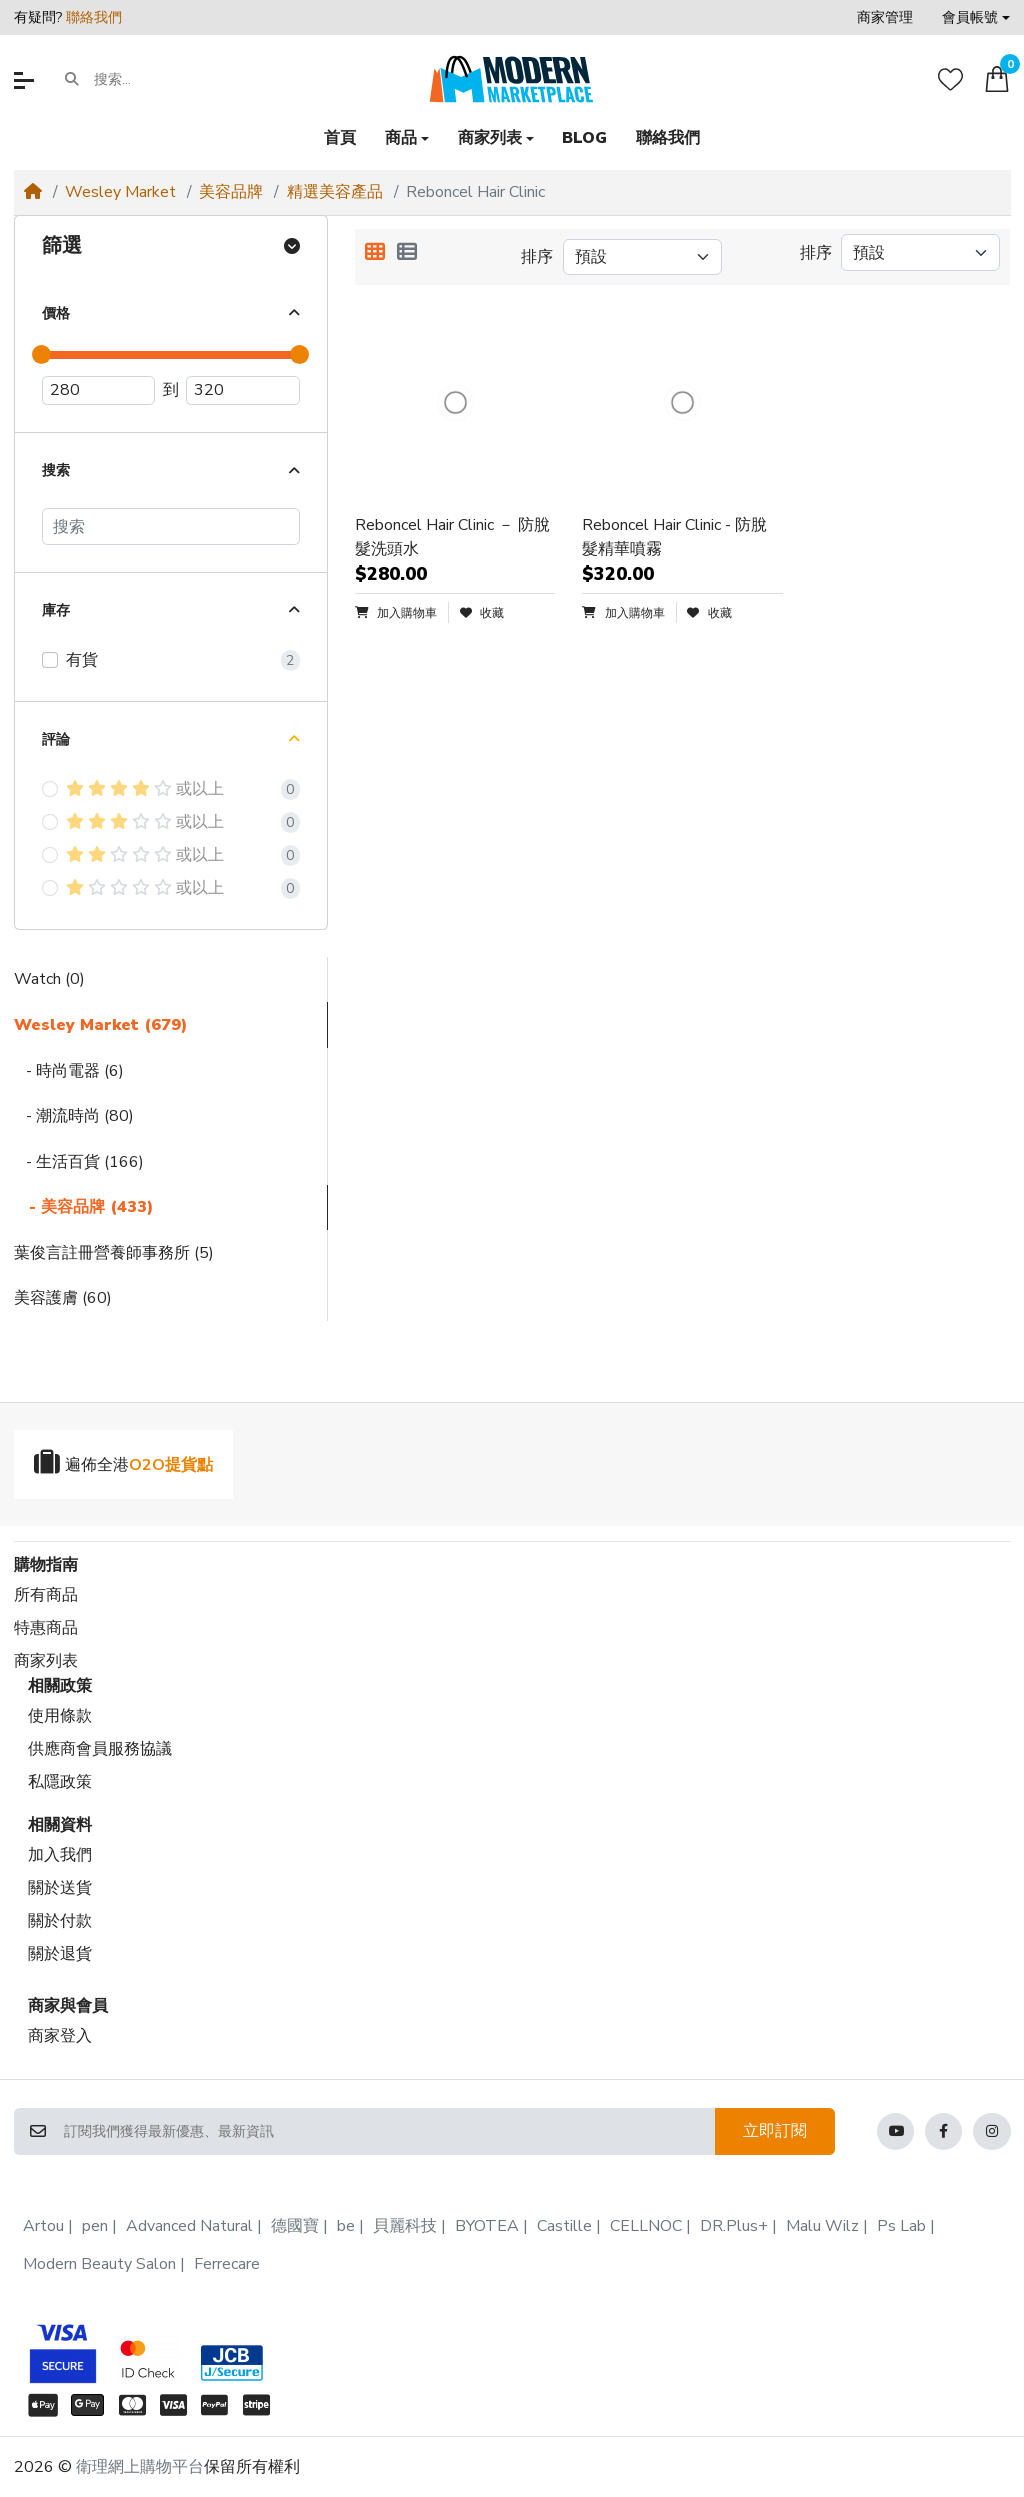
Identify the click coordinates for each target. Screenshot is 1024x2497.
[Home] (33, 192)
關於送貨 (60, 1888)
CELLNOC (646, 2226)
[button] (976, 17)
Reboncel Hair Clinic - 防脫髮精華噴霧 (674, 537)
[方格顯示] (375, 253)
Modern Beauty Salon (99, 2264)
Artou (43, 2226)
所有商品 (46, 1595)
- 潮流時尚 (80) (74, 1116)
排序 (537, 257)
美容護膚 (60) (63, 1298)
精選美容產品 (335, 192)
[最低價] (99, 391)
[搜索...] (171, 80)
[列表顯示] (407, 253)
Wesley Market (120, 192)
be (346, 2226)
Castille (564, 2226)
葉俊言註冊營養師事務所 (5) (114, 1253)
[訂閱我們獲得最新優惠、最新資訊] (389, 2132)
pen (95, 2226)
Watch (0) (49, 979)
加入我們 (60, 1855)
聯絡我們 (94, 17)
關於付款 (60, 1921)
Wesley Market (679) (100, 1025)
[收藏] (950, 79)
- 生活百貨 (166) (79, 1162)
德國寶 (295, 2226)
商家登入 (60, 2036)
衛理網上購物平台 (140, 2467)
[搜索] (171, 526)
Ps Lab (901, 2226)
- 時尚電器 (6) (69, 1071)
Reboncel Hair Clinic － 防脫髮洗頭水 (452, 537)
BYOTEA (487, 2226)
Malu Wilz (822, 2226)
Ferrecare (227, 2264)
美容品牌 (231, 192)
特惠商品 (46, 1628)
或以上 (145, 789)
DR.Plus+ (734, 2226)
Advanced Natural (189, 2226)
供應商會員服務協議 (100, 1749)
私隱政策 (60, 1782)
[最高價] (243, 391)
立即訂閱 (775, 2131)
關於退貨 (60, 1954)
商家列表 (46, 1661)
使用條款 (60, 1716)
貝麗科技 (405, 2226)
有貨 (82, 660)
